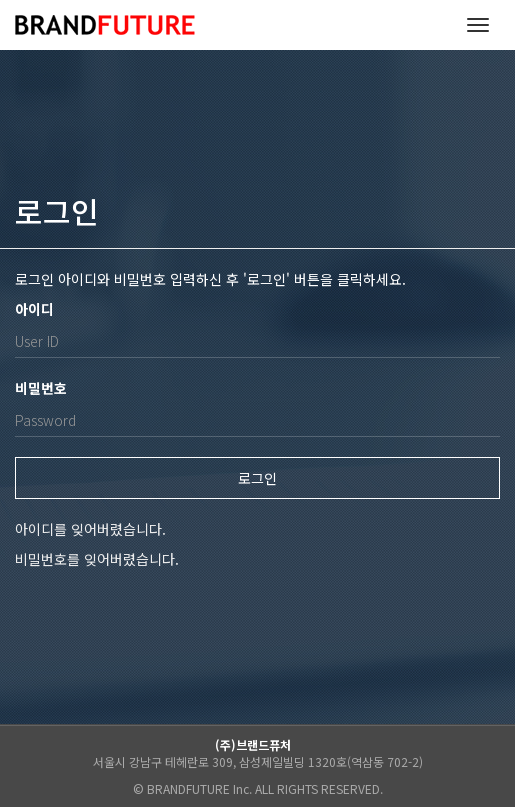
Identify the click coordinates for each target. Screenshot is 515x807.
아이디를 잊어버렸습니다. (90, 529)
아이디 (34, 309)
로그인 (257, 478)
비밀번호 (41, 388)
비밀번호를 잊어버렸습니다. (97, 559)
